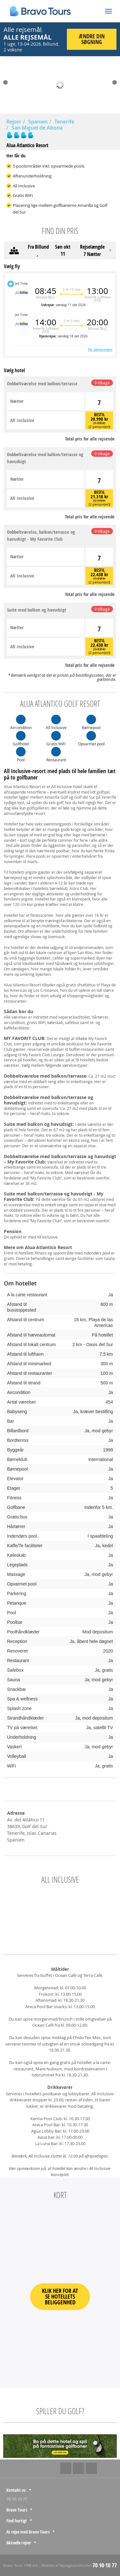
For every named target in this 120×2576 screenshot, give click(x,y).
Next (114, 82)
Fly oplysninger (100, 349)
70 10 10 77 (16, 2499)
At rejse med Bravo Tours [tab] (28, 2532)
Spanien (38, 121)
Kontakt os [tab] (16, 2490)
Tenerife (64, 121)
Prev (5, 82)
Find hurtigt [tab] (16, 2521)
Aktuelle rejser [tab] (18, 2543)
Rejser (13, 121)
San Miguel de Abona (37, 127)
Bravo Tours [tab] (16, 2510)
